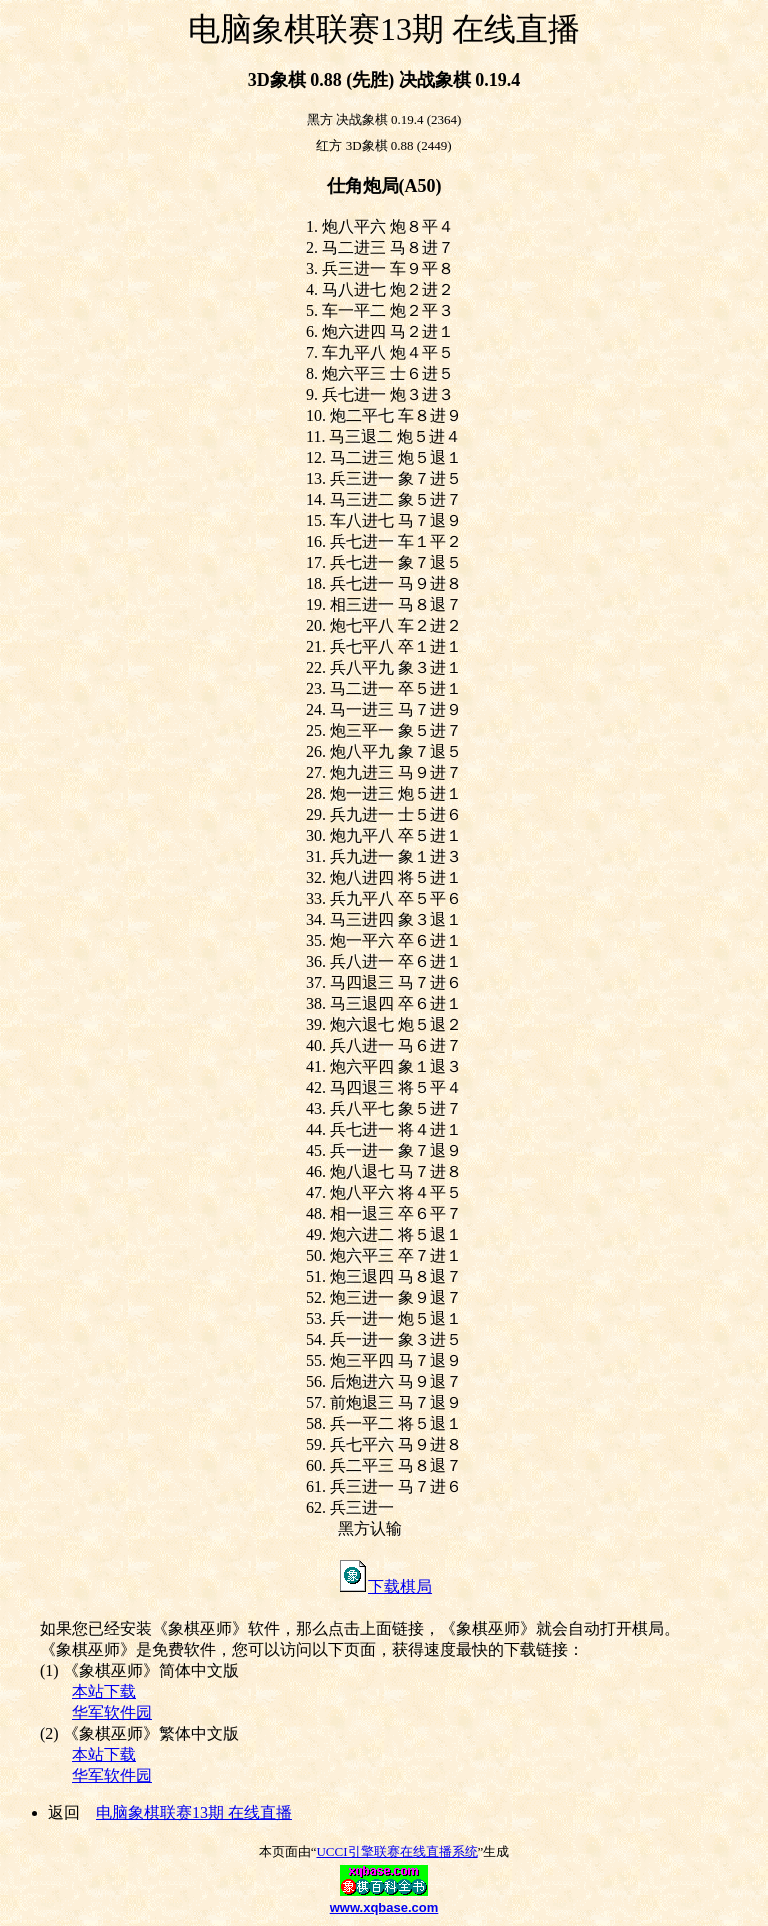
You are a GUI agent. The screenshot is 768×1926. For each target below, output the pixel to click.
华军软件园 (112, 1712)
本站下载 (104, 1691)
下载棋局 (384, 1586)
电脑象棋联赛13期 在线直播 (194, 1812)
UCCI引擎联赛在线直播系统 (396, 1851)
